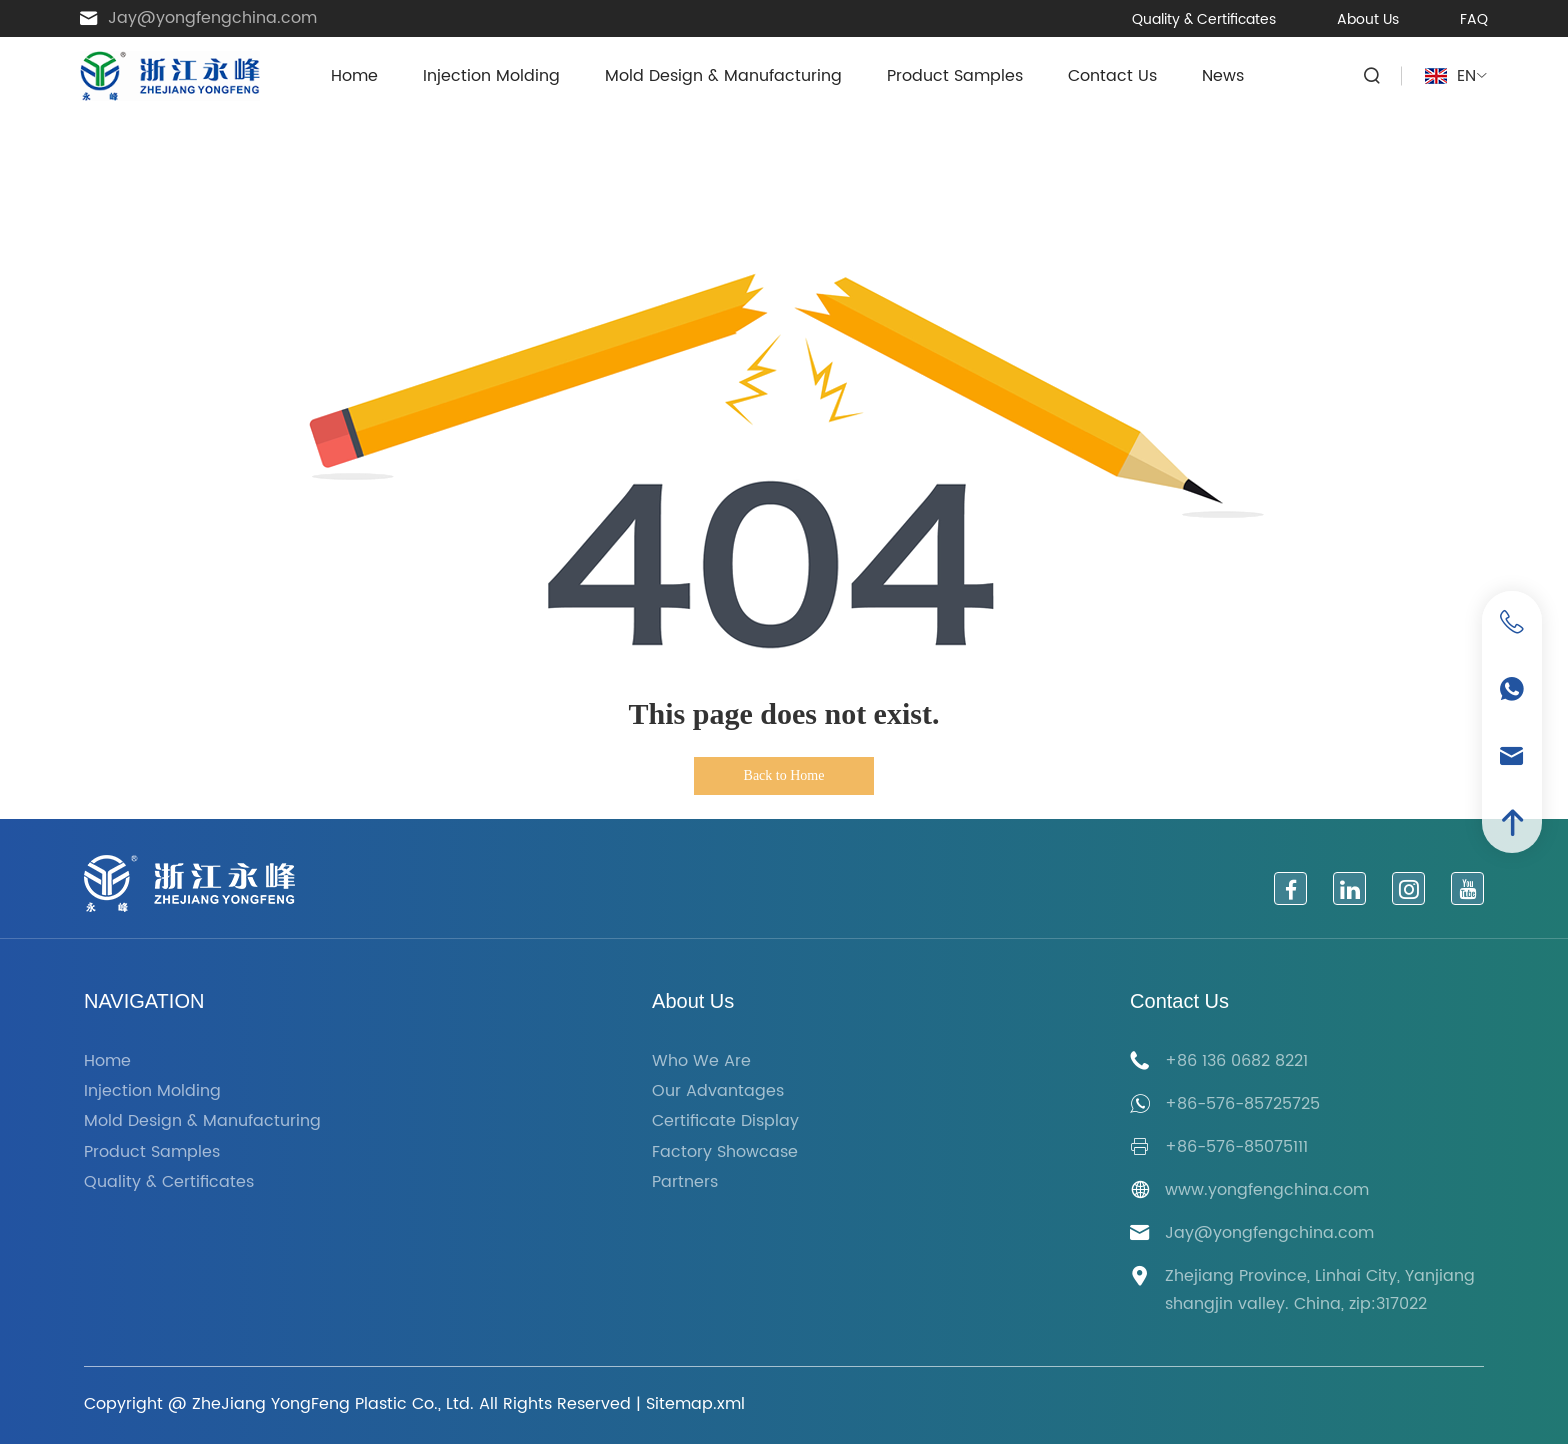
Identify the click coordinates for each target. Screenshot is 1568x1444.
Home (354, 76)
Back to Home (784, 775)
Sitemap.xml (695, 1404)
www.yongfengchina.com (1267, 1190)
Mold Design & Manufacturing (723, 76)
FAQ (1474, 19)
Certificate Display (725, 1121)
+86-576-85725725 (1242, 1104)
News (1223, 76)
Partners (685, 1182)
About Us (1368, 19)
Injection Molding (491, 76)
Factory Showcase (725, 1152)
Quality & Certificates (1204, 19)
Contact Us (1112, 76)
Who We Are (701, 1061)
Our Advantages (718, 1091)
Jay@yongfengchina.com (212, 18)
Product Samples (955, 76)
